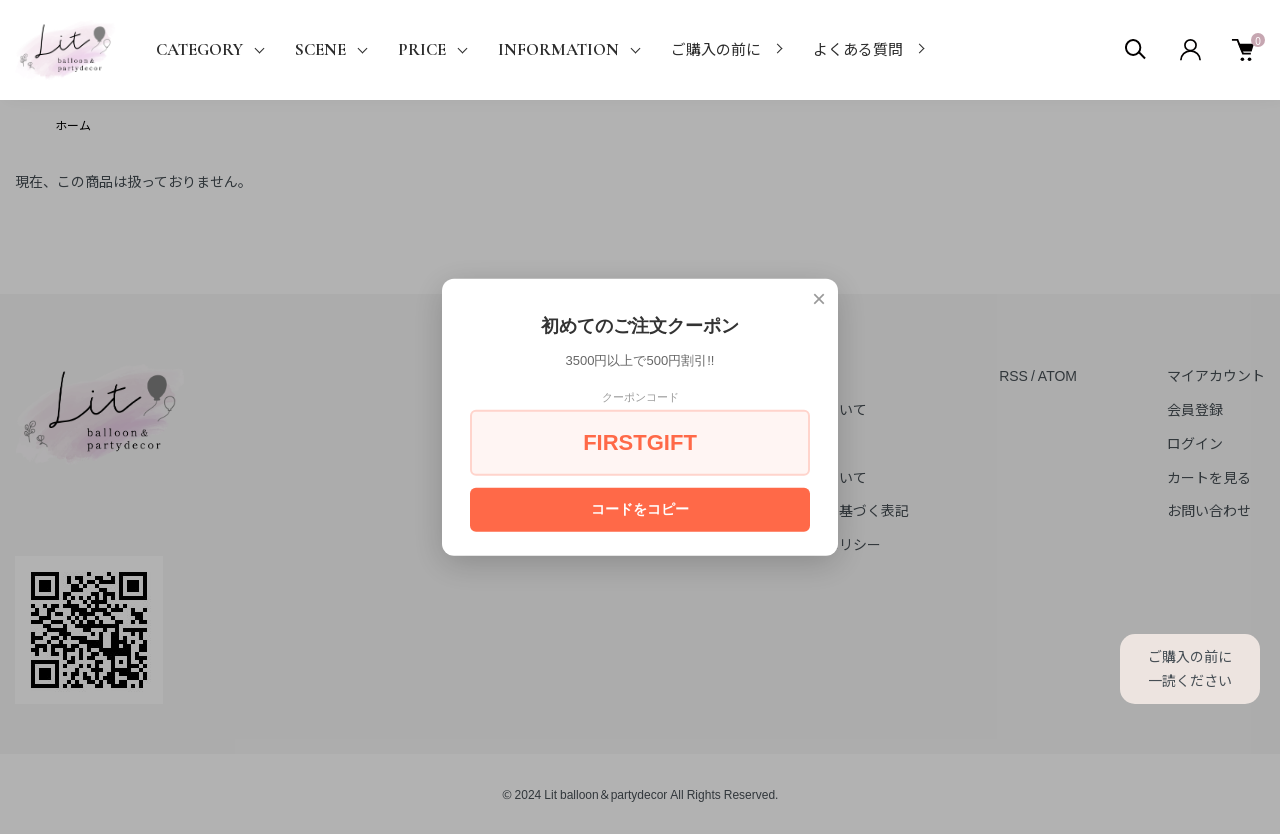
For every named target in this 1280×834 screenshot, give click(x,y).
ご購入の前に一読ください (1190, 668)
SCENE (320, 49)
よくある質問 (858, 50)
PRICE (422, 49)
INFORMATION (558, 49)
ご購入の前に (716, 50)
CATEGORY (199, 49)
